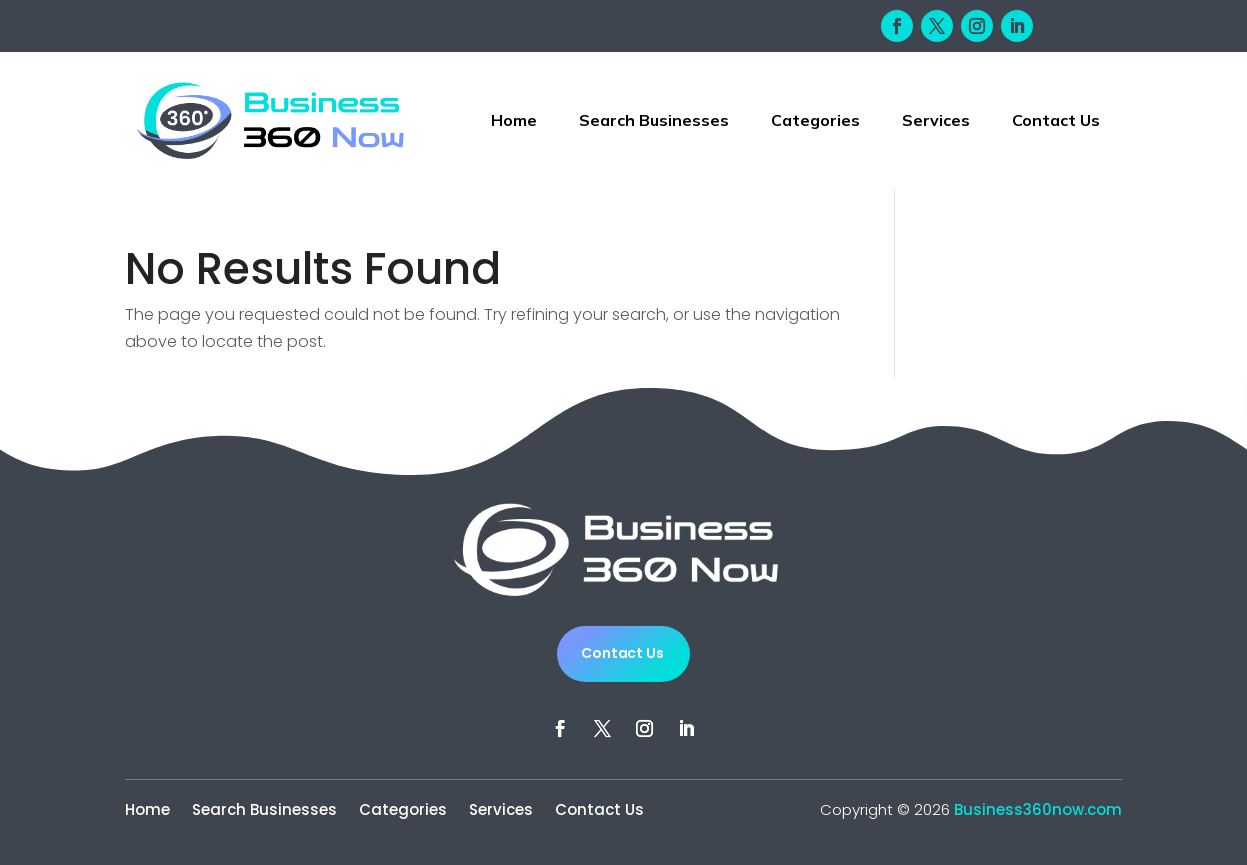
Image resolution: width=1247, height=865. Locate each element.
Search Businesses (654, 120)
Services (936, 120)
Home (514, 120)
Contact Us (1056, 120)
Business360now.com (1038, 809)
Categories (815, 120)
